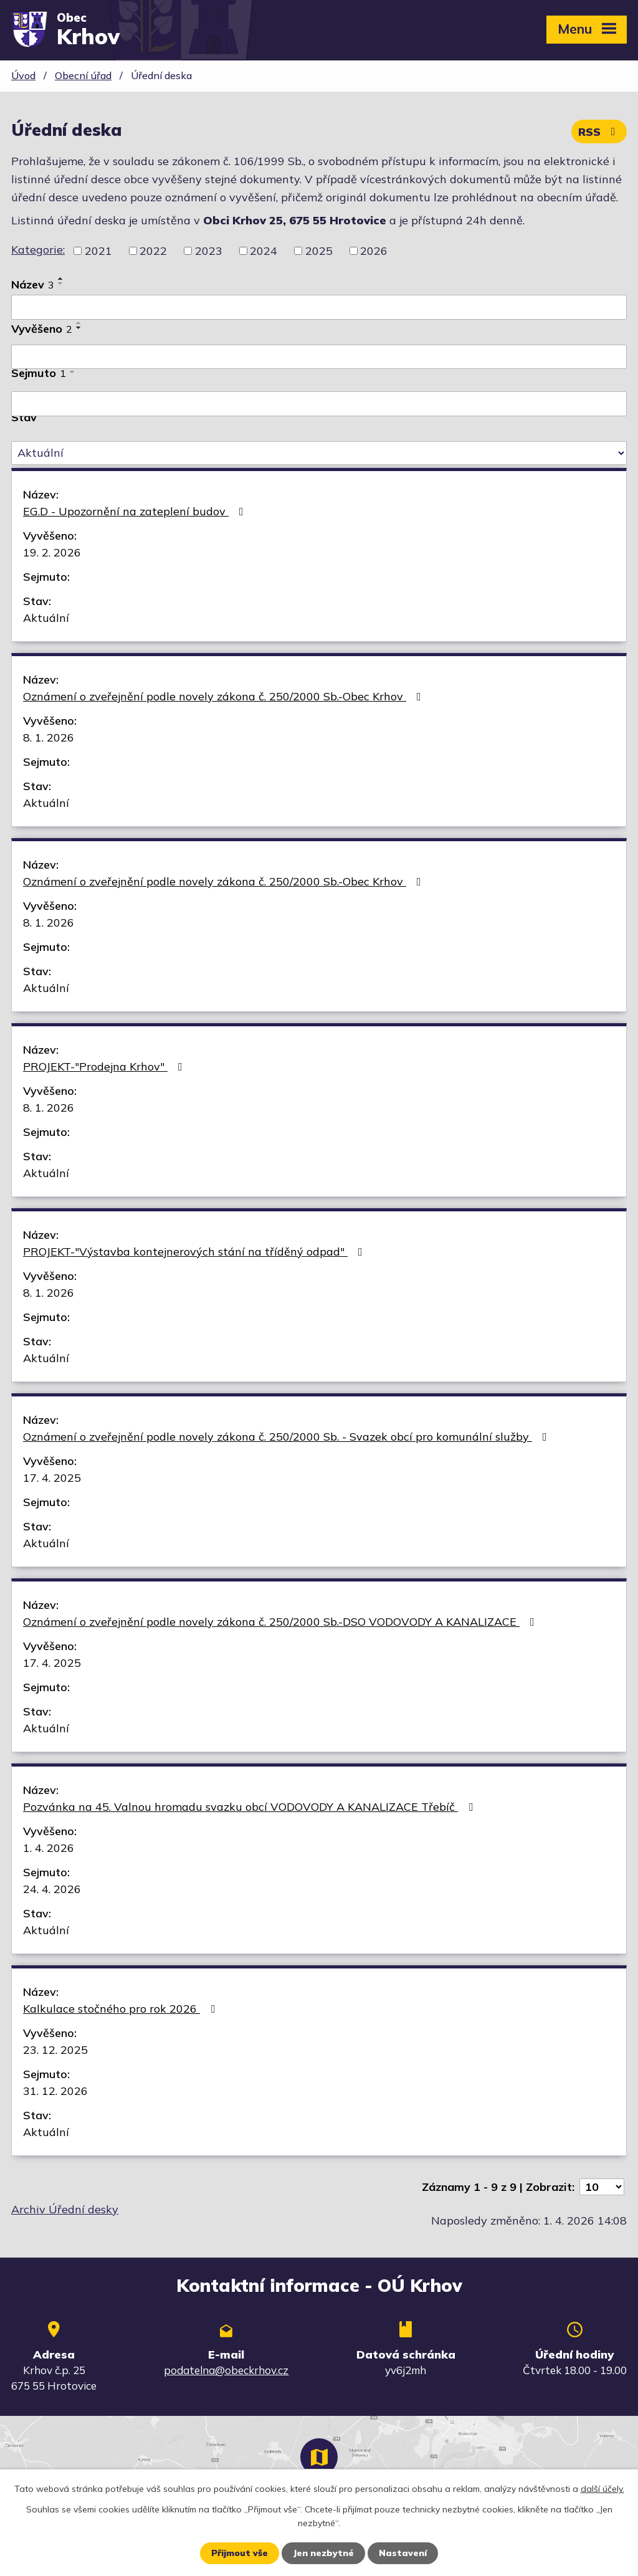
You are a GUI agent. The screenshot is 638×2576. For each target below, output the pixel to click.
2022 (153, 251)
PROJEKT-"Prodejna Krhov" (105, 1066)
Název (32, 284)
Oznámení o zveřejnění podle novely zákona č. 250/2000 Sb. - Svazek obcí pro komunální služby (287, 1436)
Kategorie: (38, 249)
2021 (98, 251)
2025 (319, 251)
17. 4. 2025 (52, 1478)
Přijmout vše (239, 2553)
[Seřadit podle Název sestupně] (61, 283)
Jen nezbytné (323, 2553)
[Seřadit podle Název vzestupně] (61, 278)
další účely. (602, 2488)
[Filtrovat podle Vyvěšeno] (319, 357)
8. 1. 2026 (48, 737)
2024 (263, 251)
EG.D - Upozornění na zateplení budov (136, 511)
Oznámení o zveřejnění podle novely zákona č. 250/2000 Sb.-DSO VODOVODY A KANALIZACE (281, 1622)
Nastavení (403, 2553)
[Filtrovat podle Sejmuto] (319, 403)
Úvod (23, 75)
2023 (208, 251)
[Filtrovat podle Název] (319, 307)
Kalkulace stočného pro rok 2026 (121, 2008)
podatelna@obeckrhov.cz (226, 2370)
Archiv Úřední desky (64, 2209)
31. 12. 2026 (55, 2091)
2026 (374, 251)
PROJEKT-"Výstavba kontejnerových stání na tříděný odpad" (195, 1251)
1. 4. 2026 (48, 1848)
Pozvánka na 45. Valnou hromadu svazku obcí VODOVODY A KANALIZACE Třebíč (250, 1807)
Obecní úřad (83, 75)
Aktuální (46, 618)
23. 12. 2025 (55, 2050)
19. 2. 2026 (52, 552)
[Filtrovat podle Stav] (319, 453)
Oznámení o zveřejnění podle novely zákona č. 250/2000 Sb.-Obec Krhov (224, 696)
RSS (599, 132)
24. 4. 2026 (52, 1889)
